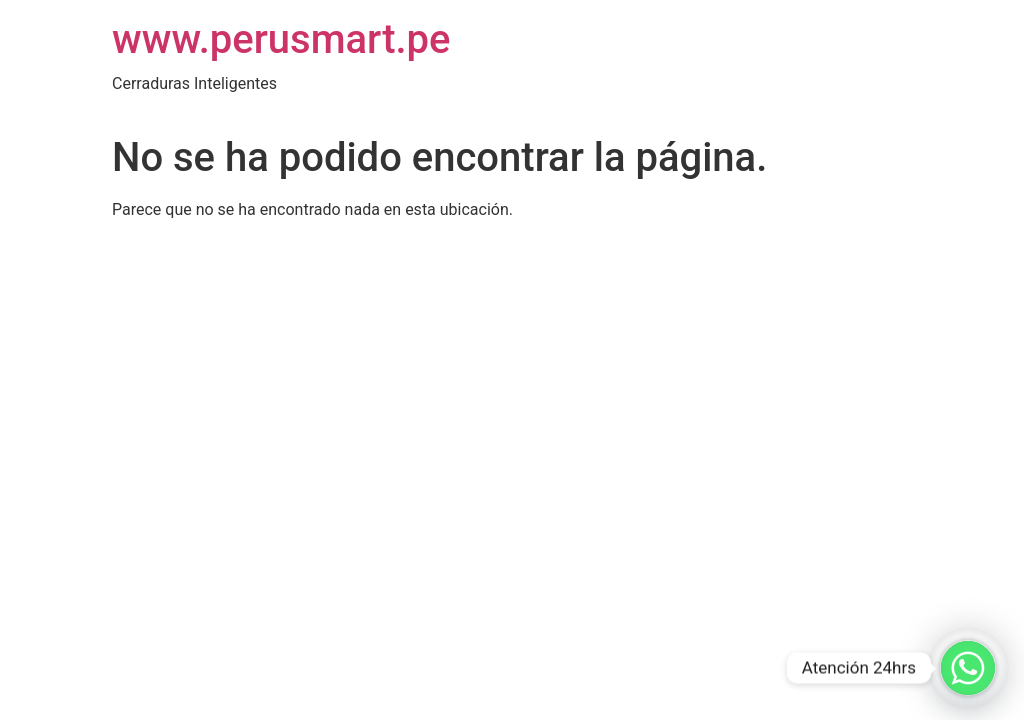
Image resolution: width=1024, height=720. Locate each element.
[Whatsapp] (968, 668)
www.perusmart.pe (281, 39)
